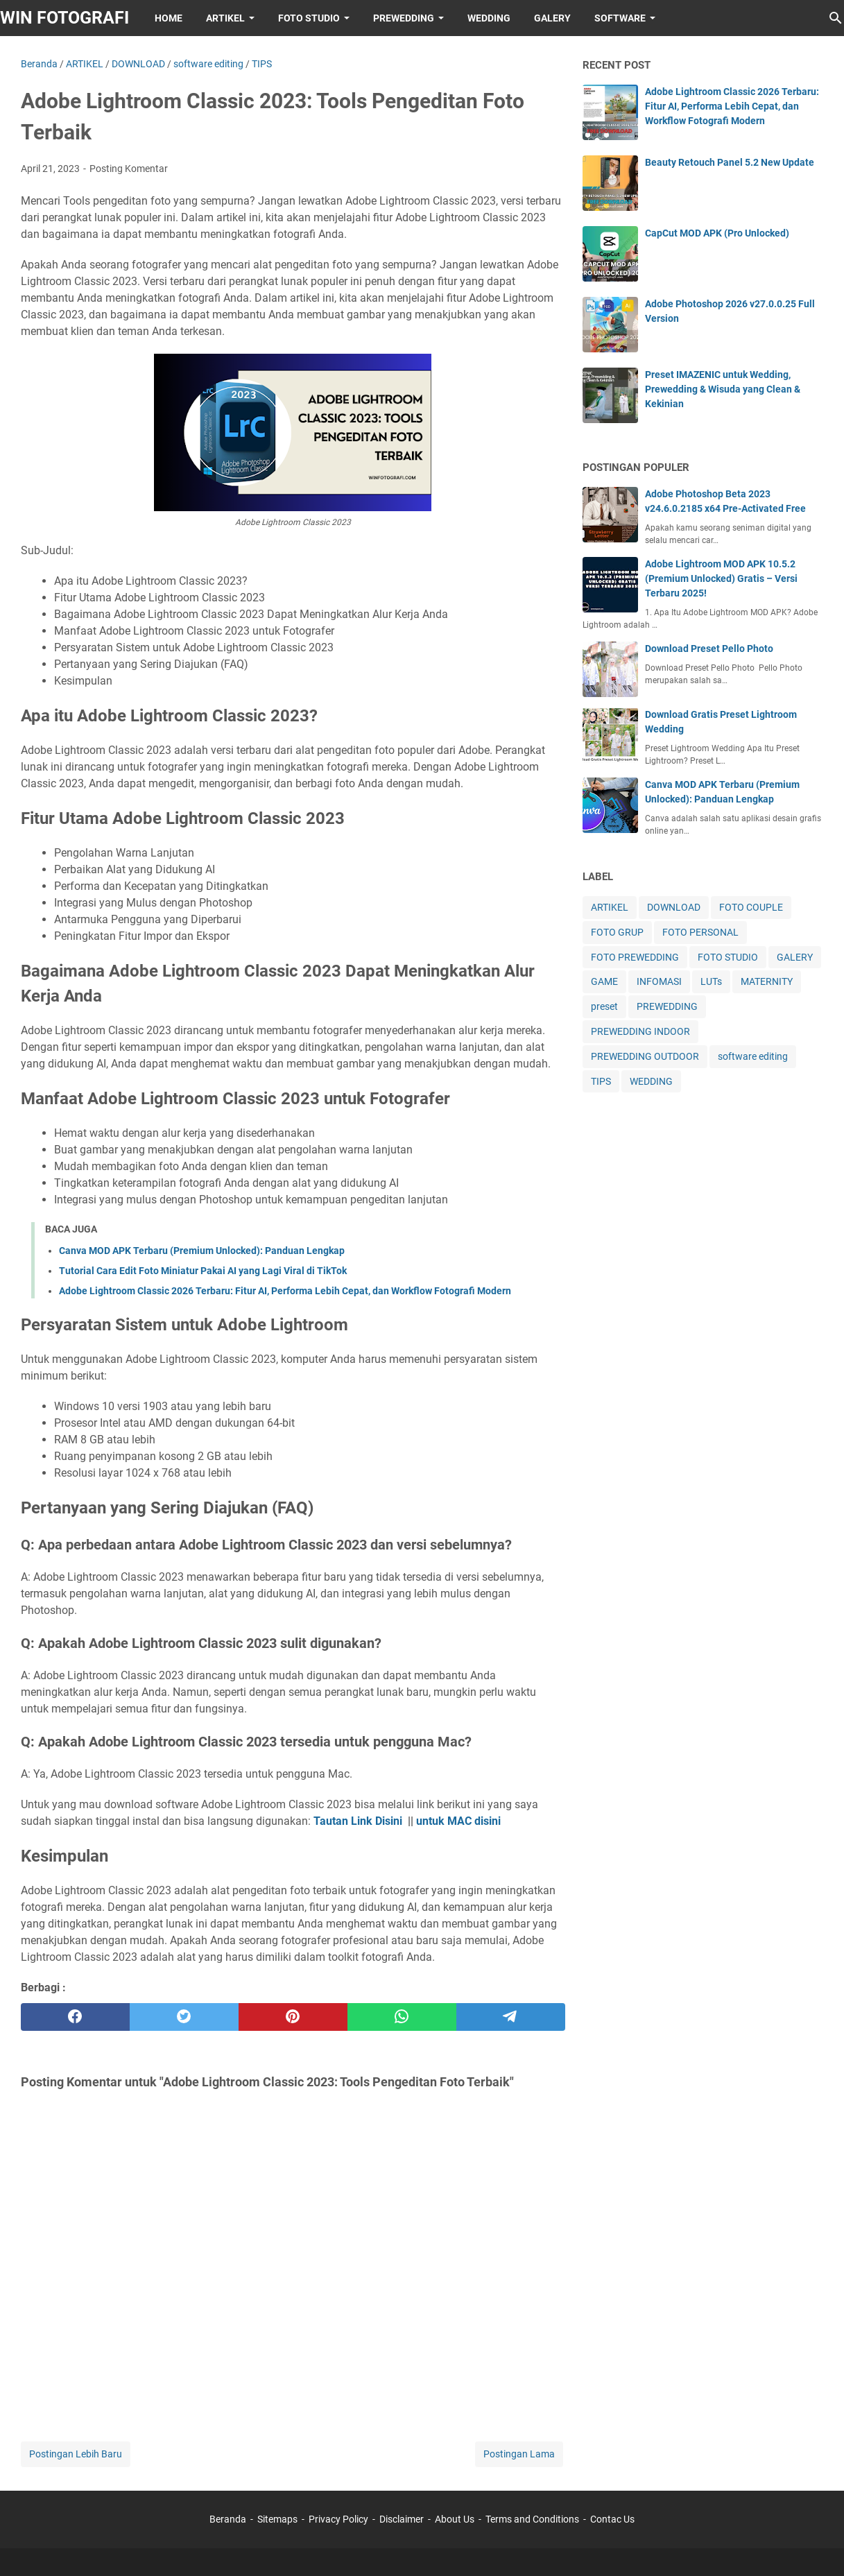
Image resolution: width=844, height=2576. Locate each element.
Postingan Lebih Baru (75, 2453)
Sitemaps (277, 2519)
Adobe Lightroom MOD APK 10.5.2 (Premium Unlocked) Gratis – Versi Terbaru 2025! (721, 578)
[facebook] (75, 2017)
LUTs (711, 981)
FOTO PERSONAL (700, 932)
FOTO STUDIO (309, 18)
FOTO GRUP (617, 932)
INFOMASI (659, 981)
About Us (454, 2519)
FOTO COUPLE (751, 907)
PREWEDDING (403, 18)
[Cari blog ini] (835, 18)
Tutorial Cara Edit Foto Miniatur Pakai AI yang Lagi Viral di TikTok (203, 1270)
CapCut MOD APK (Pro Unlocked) (717, 233)
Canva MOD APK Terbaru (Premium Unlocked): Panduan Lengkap (202, 1250)
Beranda (227, 2519)
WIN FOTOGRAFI (64, 18)
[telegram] (510, 2017)
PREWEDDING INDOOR (640, 1031)
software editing (753, 1056)
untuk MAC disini (458, 1821)
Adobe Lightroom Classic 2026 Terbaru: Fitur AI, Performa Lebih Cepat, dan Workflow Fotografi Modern (285, 1290)
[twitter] (184, 2017)
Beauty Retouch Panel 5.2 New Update (729, 162)
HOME (168, 18)
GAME (604, 981)
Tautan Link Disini (357, 1821)
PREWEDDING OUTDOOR (645, 1056)
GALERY (552, 18)
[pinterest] (293, 2017)
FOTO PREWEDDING (635, 957)
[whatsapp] (401, 2017)
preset (604, 1006)
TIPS (601, 1081)
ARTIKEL (225, 18)
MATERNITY (767, 981)
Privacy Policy (338, 2519)
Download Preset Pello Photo (709, 648)
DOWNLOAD (673, 907)
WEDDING (488, 18)
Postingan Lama (519, 2453)
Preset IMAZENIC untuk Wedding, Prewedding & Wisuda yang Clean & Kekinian (722, 389)
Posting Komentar (128, 168)
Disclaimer (401, 2519)
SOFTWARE (620, 18)
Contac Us (612, 2519)
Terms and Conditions (532, 2519)
